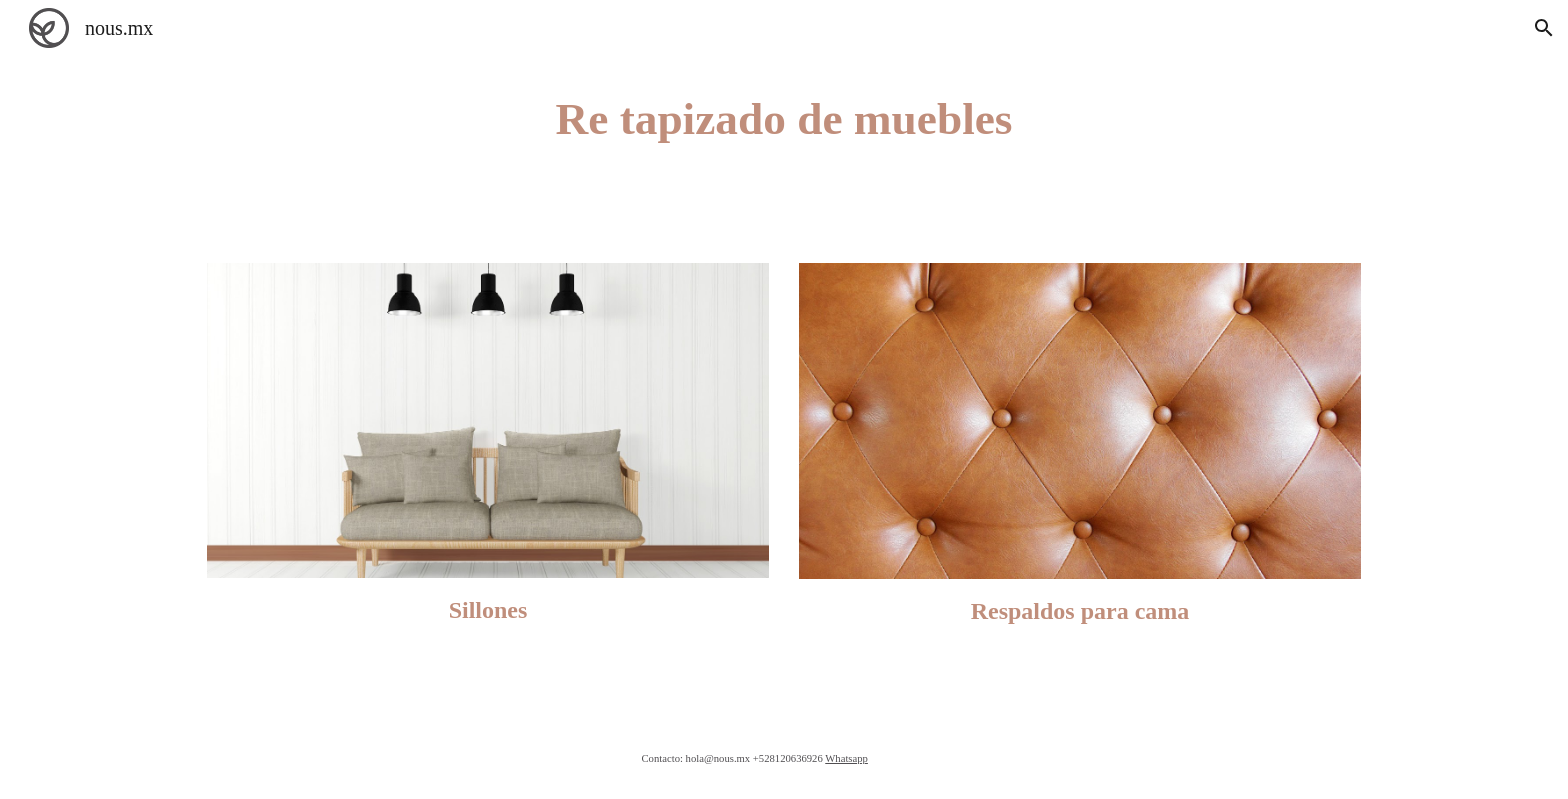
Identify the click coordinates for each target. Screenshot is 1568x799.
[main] (784, 119)
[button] (1544, 28)
